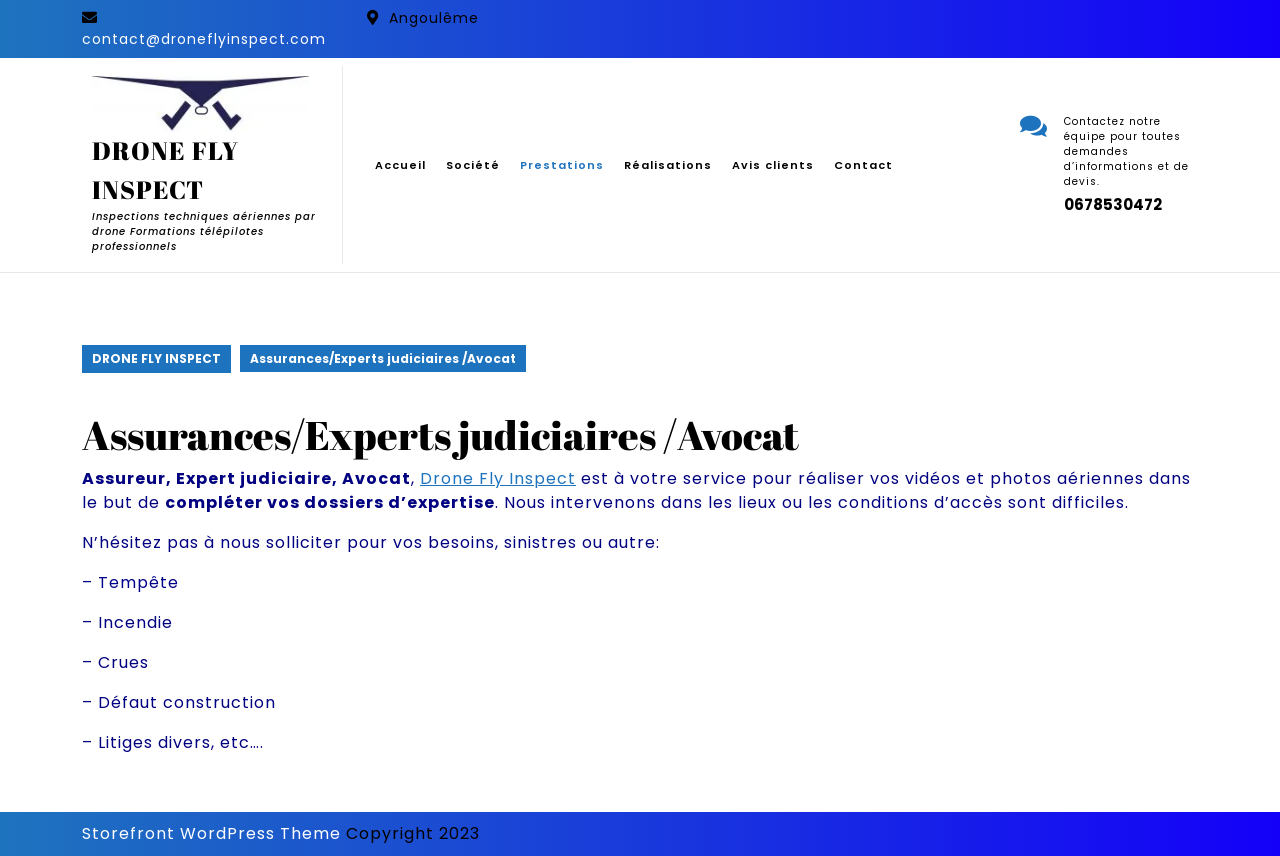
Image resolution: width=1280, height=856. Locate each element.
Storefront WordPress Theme (211, 833)
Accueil (400, 165)
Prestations (562, 165)
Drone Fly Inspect (498, 478)
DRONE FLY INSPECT (156, 358)
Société (473, 165)
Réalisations (668, 165)
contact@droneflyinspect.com (204, 39)
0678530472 (1113, 204)
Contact (863, 165)
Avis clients (773, 165)
